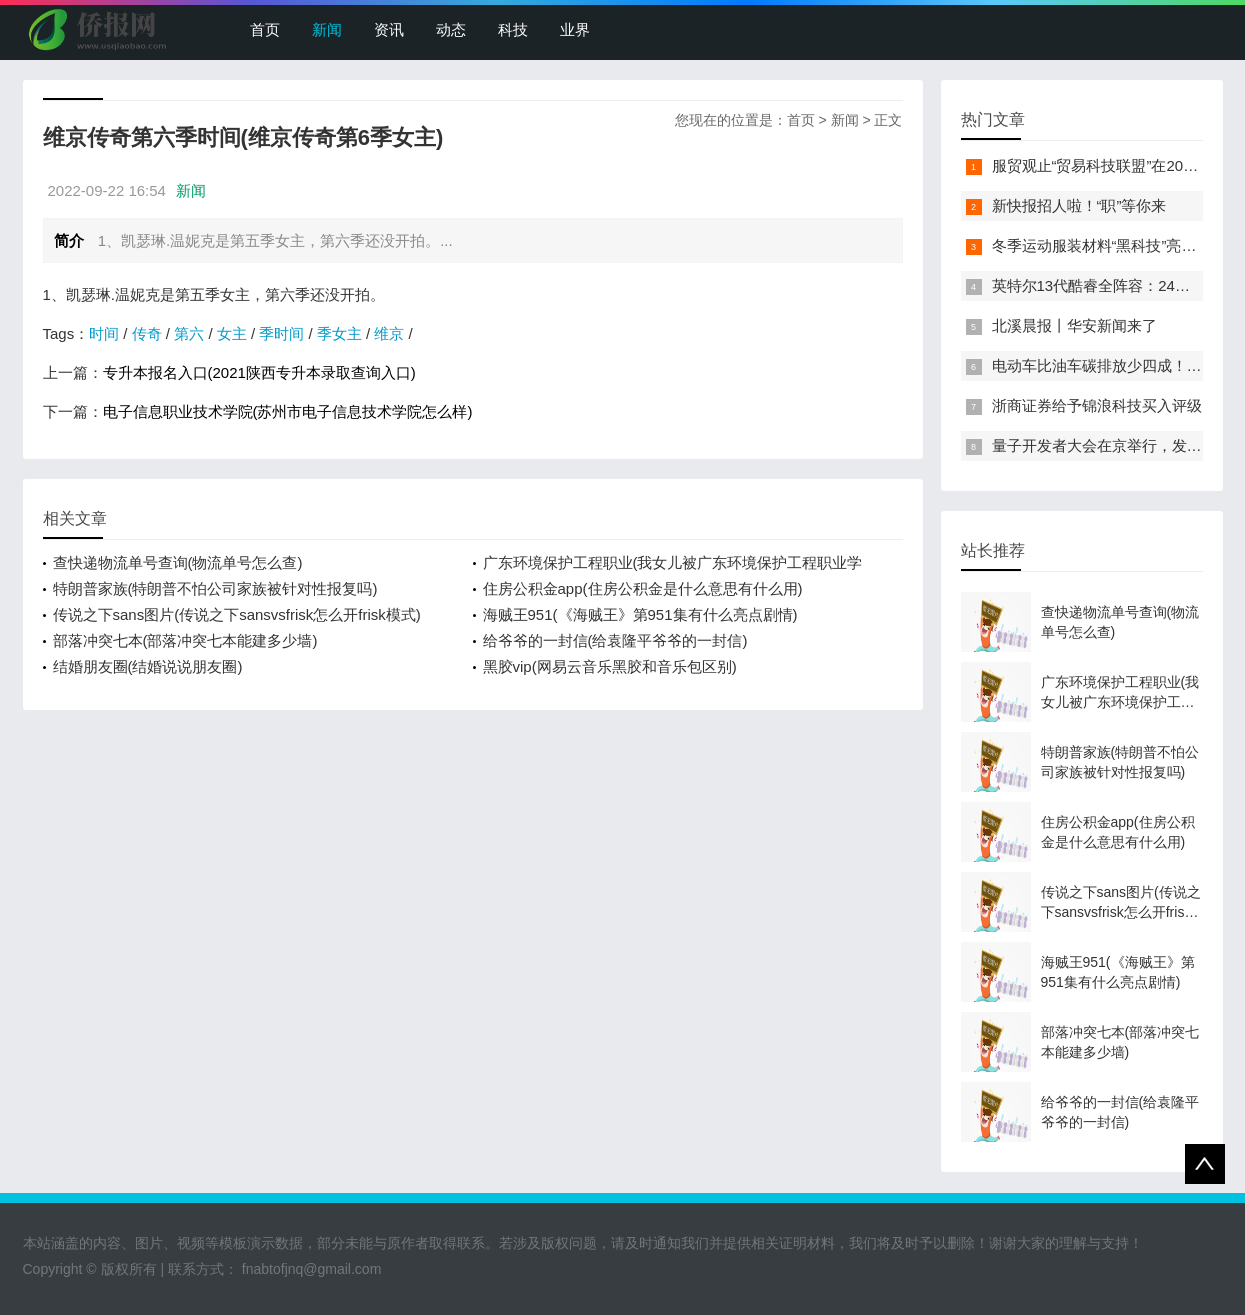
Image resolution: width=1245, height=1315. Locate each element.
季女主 (339, 333)
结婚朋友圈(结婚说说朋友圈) (148, 666)
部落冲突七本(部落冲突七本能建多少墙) (185, 640)
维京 (389, 333)
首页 (265, 29)
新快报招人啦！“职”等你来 (1079, 205)
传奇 (147, 333)
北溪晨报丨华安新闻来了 (1074, 325)
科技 (513, 29)
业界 (575, 29)
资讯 (389, 29)
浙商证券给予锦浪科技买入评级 (1097, 405)
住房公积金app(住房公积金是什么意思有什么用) (643, 588)
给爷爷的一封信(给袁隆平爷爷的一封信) (615, 640)
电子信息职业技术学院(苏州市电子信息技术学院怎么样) (288, 411)
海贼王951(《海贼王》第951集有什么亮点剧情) (640, 614)
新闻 (327, 29)
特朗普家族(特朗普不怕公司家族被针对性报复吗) (215, 588)
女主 (232, 333)
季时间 (281, 333)
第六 (189, 333)
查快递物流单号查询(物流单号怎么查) (178, 562)
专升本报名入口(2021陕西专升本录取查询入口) (259, 372)
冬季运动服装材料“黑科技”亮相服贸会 (1117, 245)
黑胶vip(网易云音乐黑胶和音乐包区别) (610, 666)
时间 (104, 333)
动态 (451, 29)
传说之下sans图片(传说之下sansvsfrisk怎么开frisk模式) (237, 614)
